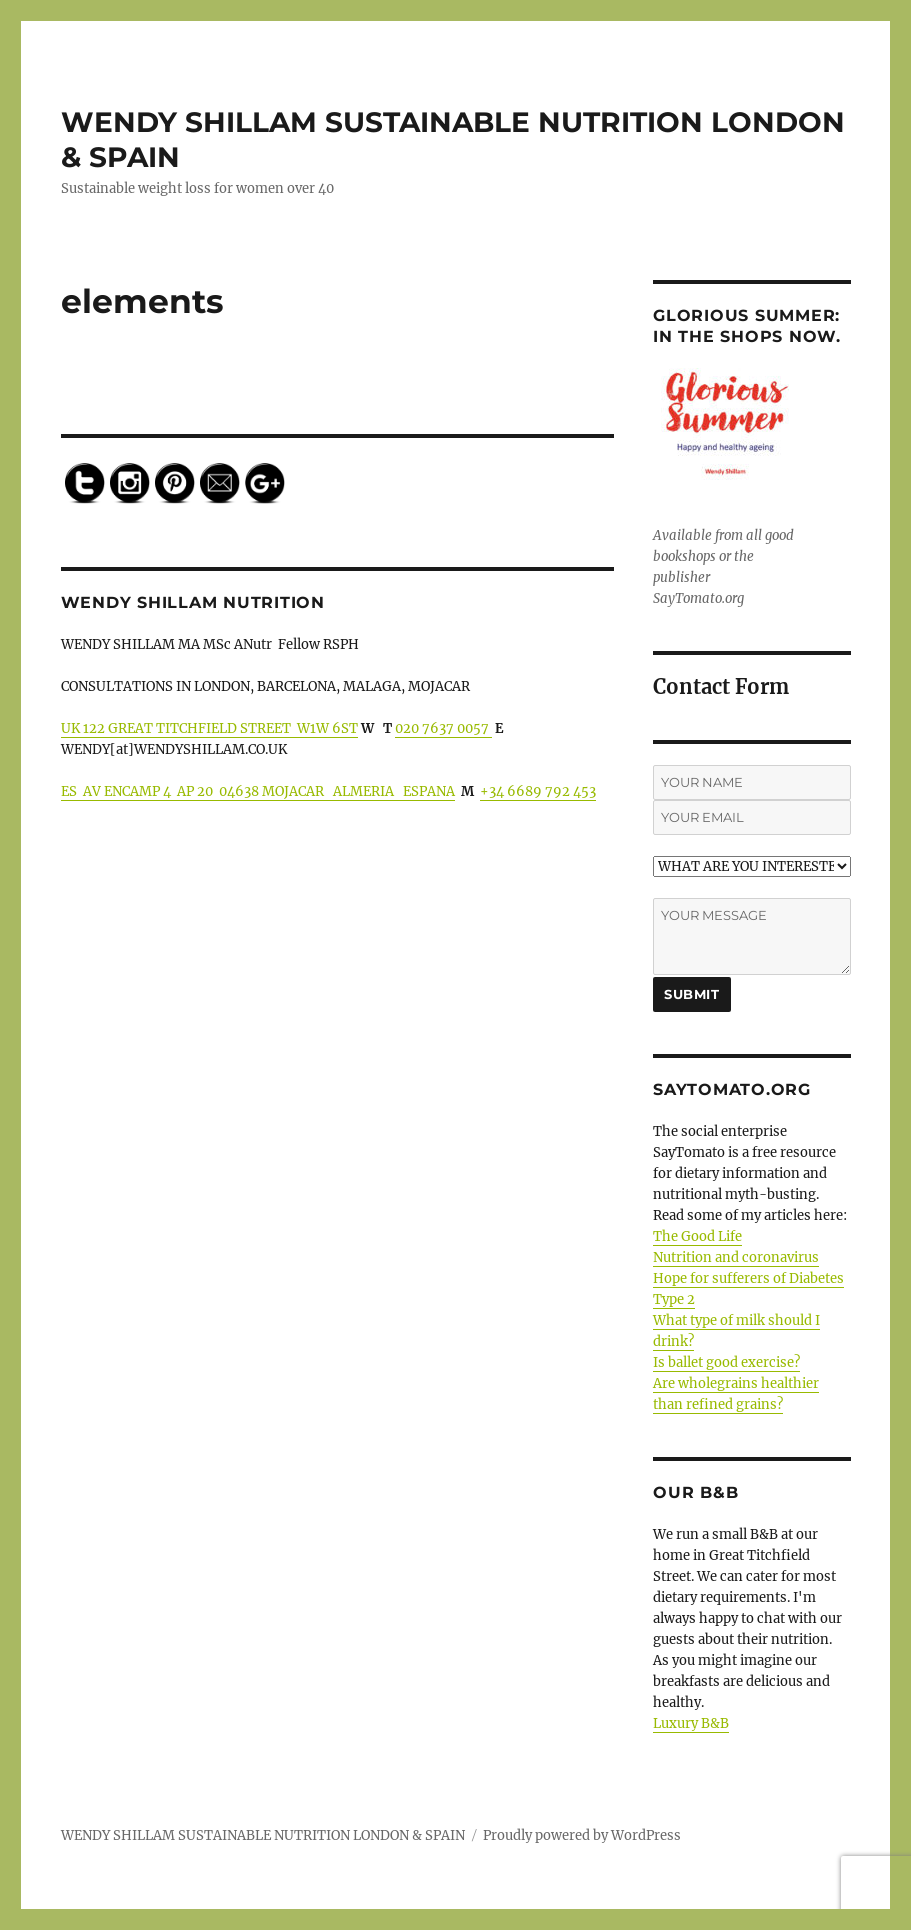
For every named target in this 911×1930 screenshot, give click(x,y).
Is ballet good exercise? (726, 1362)
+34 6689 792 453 (538, 791)
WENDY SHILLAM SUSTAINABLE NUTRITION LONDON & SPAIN (263, 1835)
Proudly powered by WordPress (582, 1835)
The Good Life (697, 1236)
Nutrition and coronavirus (736, 1257)
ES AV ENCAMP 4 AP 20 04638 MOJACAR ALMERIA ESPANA (258, 791)
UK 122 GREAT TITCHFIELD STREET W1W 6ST (209, 728)
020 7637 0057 (443, 728)
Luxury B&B (691, 1723)
